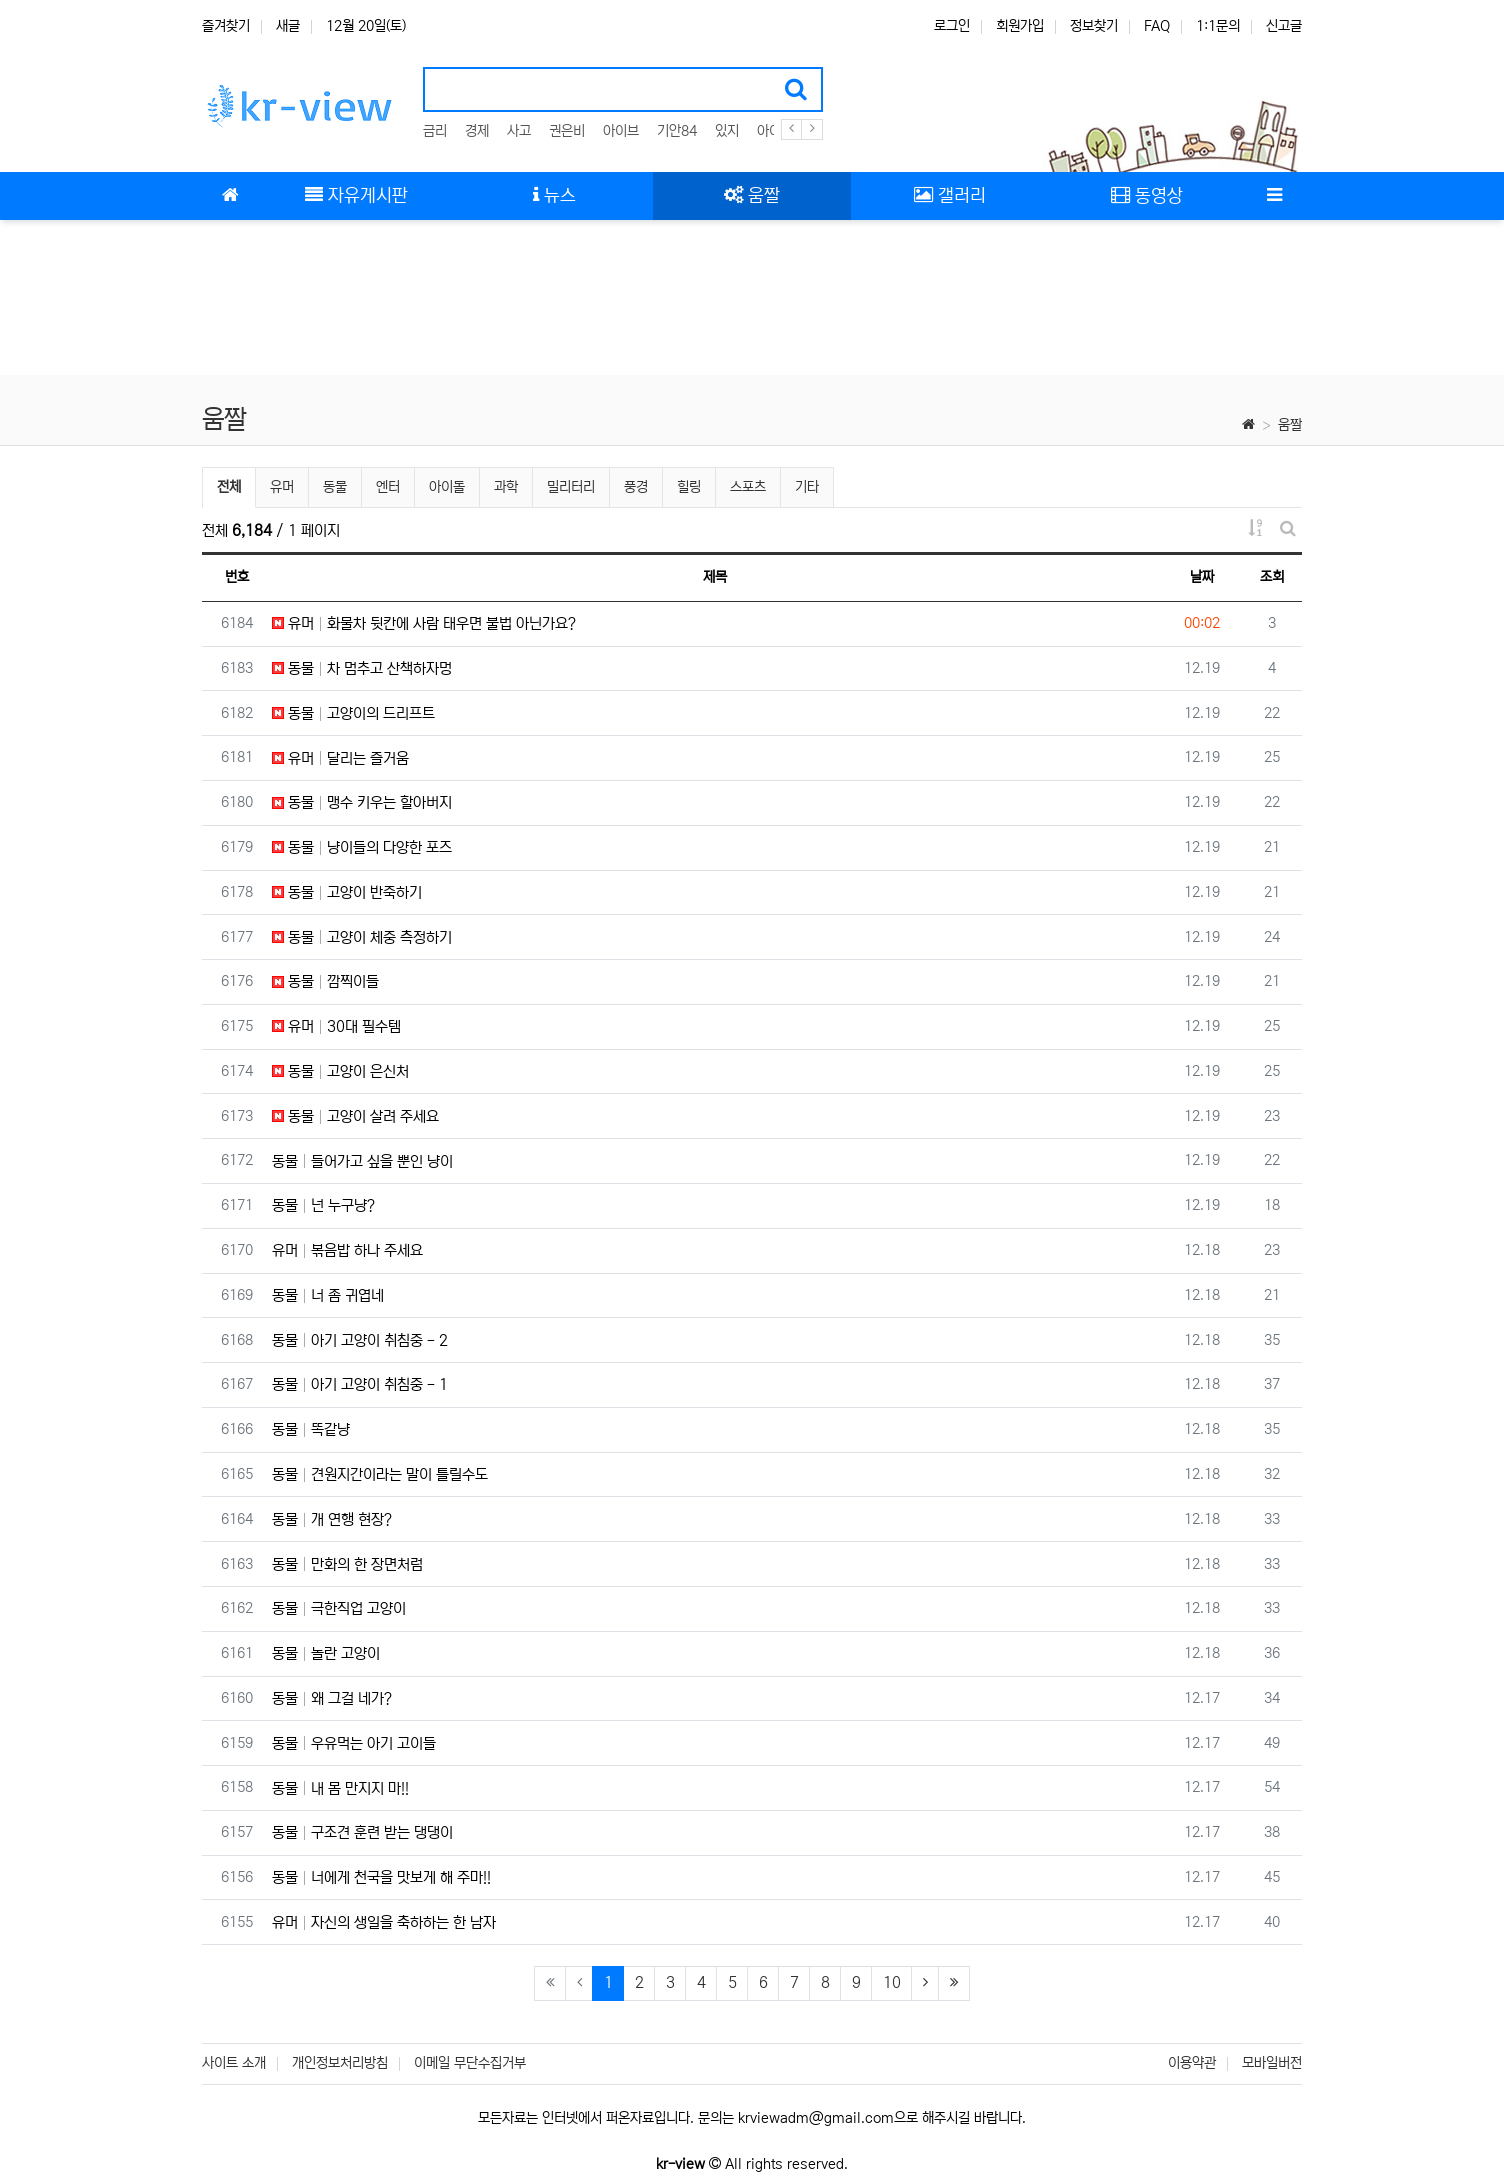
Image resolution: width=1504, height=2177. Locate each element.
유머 (282, 487)
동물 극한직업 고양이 (339, 1608)
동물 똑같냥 (311, 1429)
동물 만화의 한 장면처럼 (347, 1564)
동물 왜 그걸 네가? (332, 1698)
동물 (335, 487)
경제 (477, 131)
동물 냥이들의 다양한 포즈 (362, 847)
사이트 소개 (234, 2063)
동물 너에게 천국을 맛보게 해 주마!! (381, 1877)
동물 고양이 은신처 (340, 1071)
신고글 (1284, 26)
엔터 (388, 487)
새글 (288, 26)
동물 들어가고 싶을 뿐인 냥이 (362, 1161)
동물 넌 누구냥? (323, 1205)
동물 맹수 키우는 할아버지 (362, 802)
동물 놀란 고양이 (326, 1653)
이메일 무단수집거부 (470, 2063)
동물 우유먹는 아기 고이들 (354, 1743)
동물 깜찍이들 (325, 981)
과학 (506, 487)
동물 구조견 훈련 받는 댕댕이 (362, 1832)
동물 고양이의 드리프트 (353, 713)
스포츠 (748, 487)
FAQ (1157, 26)
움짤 (1290, 425)
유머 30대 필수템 (336, 1026)
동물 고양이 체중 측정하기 (362, 937)
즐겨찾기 (226, 26)
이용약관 (1192, 2063)
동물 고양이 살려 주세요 (355, 1116)
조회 (1272, 577)
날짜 (1202, 577)
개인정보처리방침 (340, 2063)
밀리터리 (571, 487)
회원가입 (1020, 26)
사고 (519, 131)
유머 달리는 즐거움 (340, 758)
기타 (807, 487)
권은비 (567, 131)
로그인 (952, 26)
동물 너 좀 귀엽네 (328, 1295)
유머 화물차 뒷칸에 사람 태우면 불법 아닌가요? (424, 623)
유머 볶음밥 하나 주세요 (347, 1250)
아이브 (621, 131)
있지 (727, 131)
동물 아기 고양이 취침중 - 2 (360, 1340)
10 (892, 1982)
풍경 (636, 487)
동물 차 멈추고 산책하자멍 (362, 668)
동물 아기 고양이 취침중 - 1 (360, 1384)
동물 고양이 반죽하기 (347, 892)
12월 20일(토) (366, 26)
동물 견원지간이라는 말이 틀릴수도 (380, 1474)
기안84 (677, 131)
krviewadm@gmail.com (816, 2118)
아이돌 (447, 487)
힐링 (689, 487)
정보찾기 (1094, 26)
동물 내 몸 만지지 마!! (340, 1788)
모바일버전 (1272, 2063)
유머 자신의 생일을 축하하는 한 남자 (384, 1922)
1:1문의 (1218, 26)
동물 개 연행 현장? (332, 1519)
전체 (229, 487)
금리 (435, 131)
